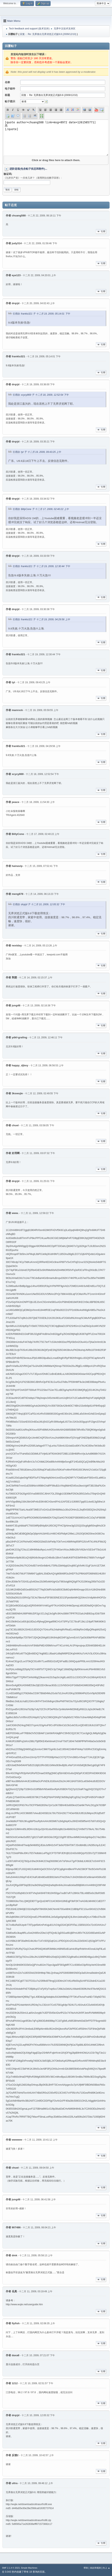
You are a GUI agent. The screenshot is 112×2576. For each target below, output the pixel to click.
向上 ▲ (106, 2568)
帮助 (86, 2568)
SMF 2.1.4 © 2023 (11, 2568)
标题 (7, 95)
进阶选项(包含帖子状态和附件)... (28, 168)
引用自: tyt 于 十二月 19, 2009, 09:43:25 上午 (36, 452)
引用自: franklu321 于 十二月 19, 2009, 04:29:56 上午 (41, 619)
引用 (101, 231)
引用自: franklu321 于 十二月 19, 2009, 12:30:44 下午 (41, 566)
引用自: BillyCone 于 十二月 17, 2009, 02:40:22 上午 (40, 509)
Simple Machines (29, 2568)
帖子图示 (10, 101)
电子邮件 (10, 88)
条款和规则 (95, 2568)
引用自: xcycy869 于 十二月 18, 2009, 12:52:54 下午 (40, 394)
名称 (7, 82)
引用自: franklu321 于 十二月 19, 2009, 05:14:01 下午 (41, 313)
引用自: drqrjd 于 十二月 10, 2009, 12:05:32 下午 (38, 904)
